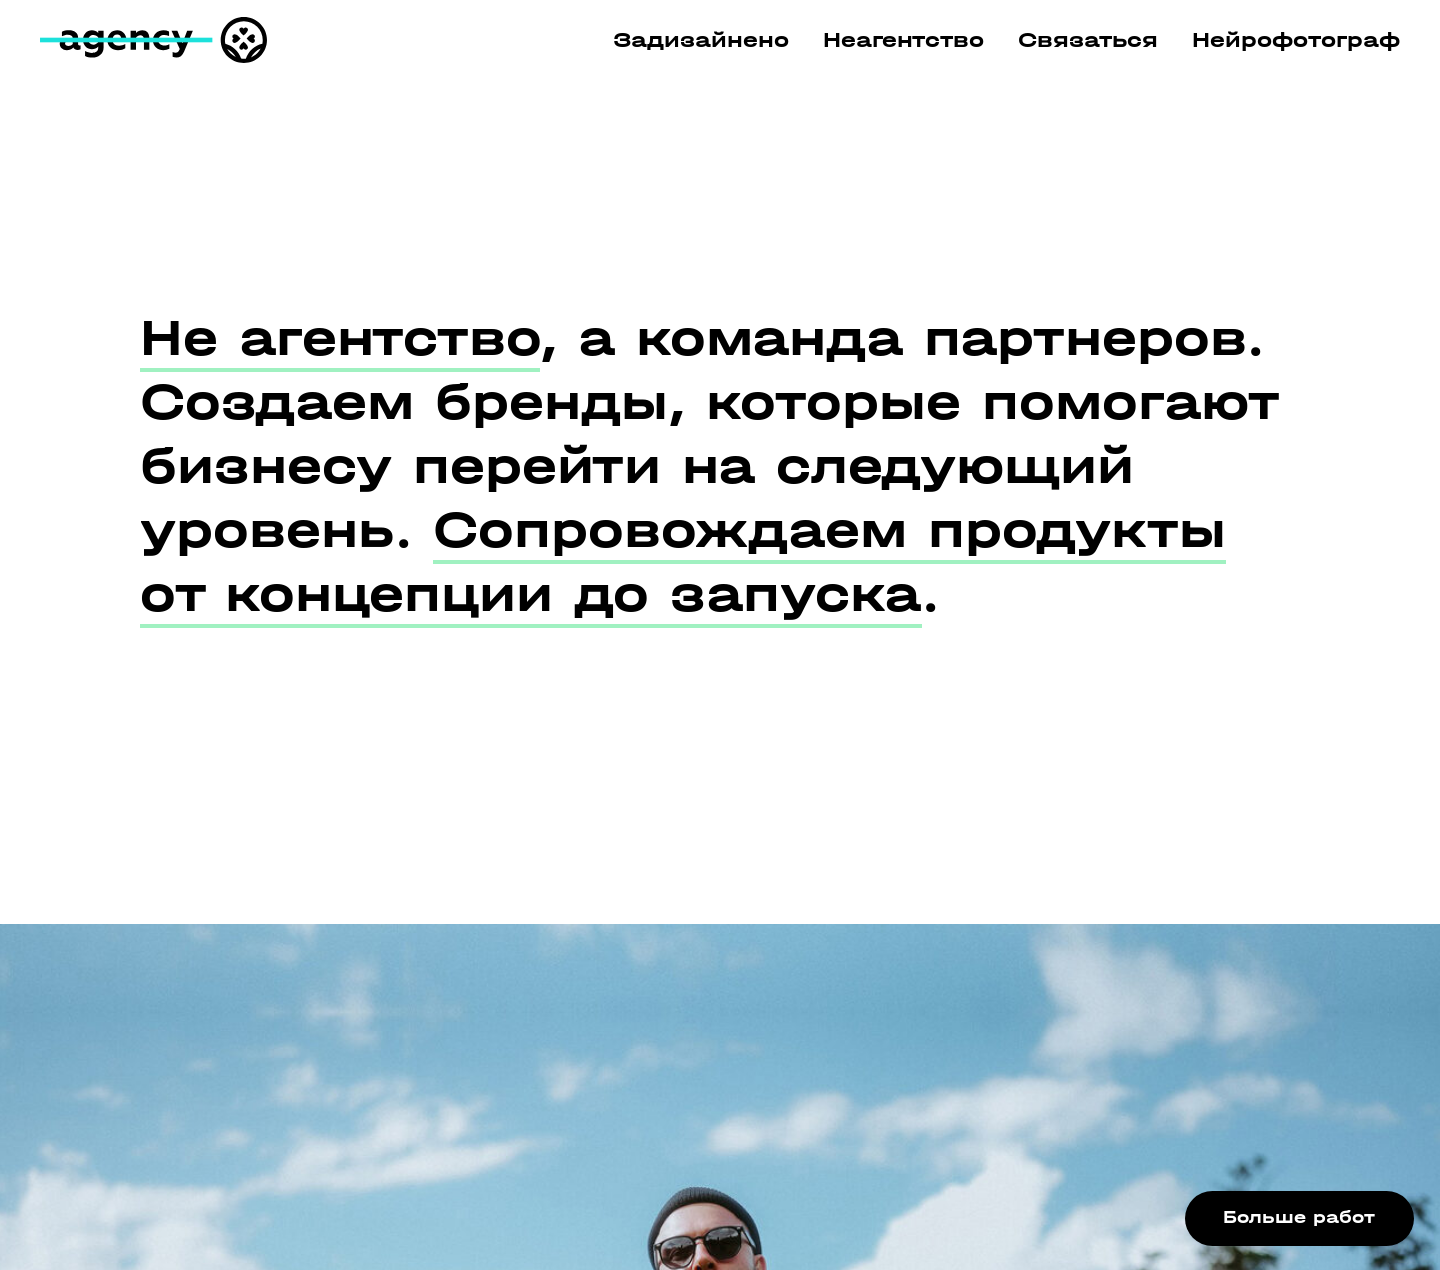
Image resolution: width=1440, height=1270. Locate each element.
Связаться (1088, 40)
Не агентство (340, 338)
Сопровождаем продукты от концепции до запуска (683, 562)
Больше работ (1299, 1217)
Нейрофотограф (1296, 40)
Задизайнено (701, 40)
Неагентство (903, 40)
